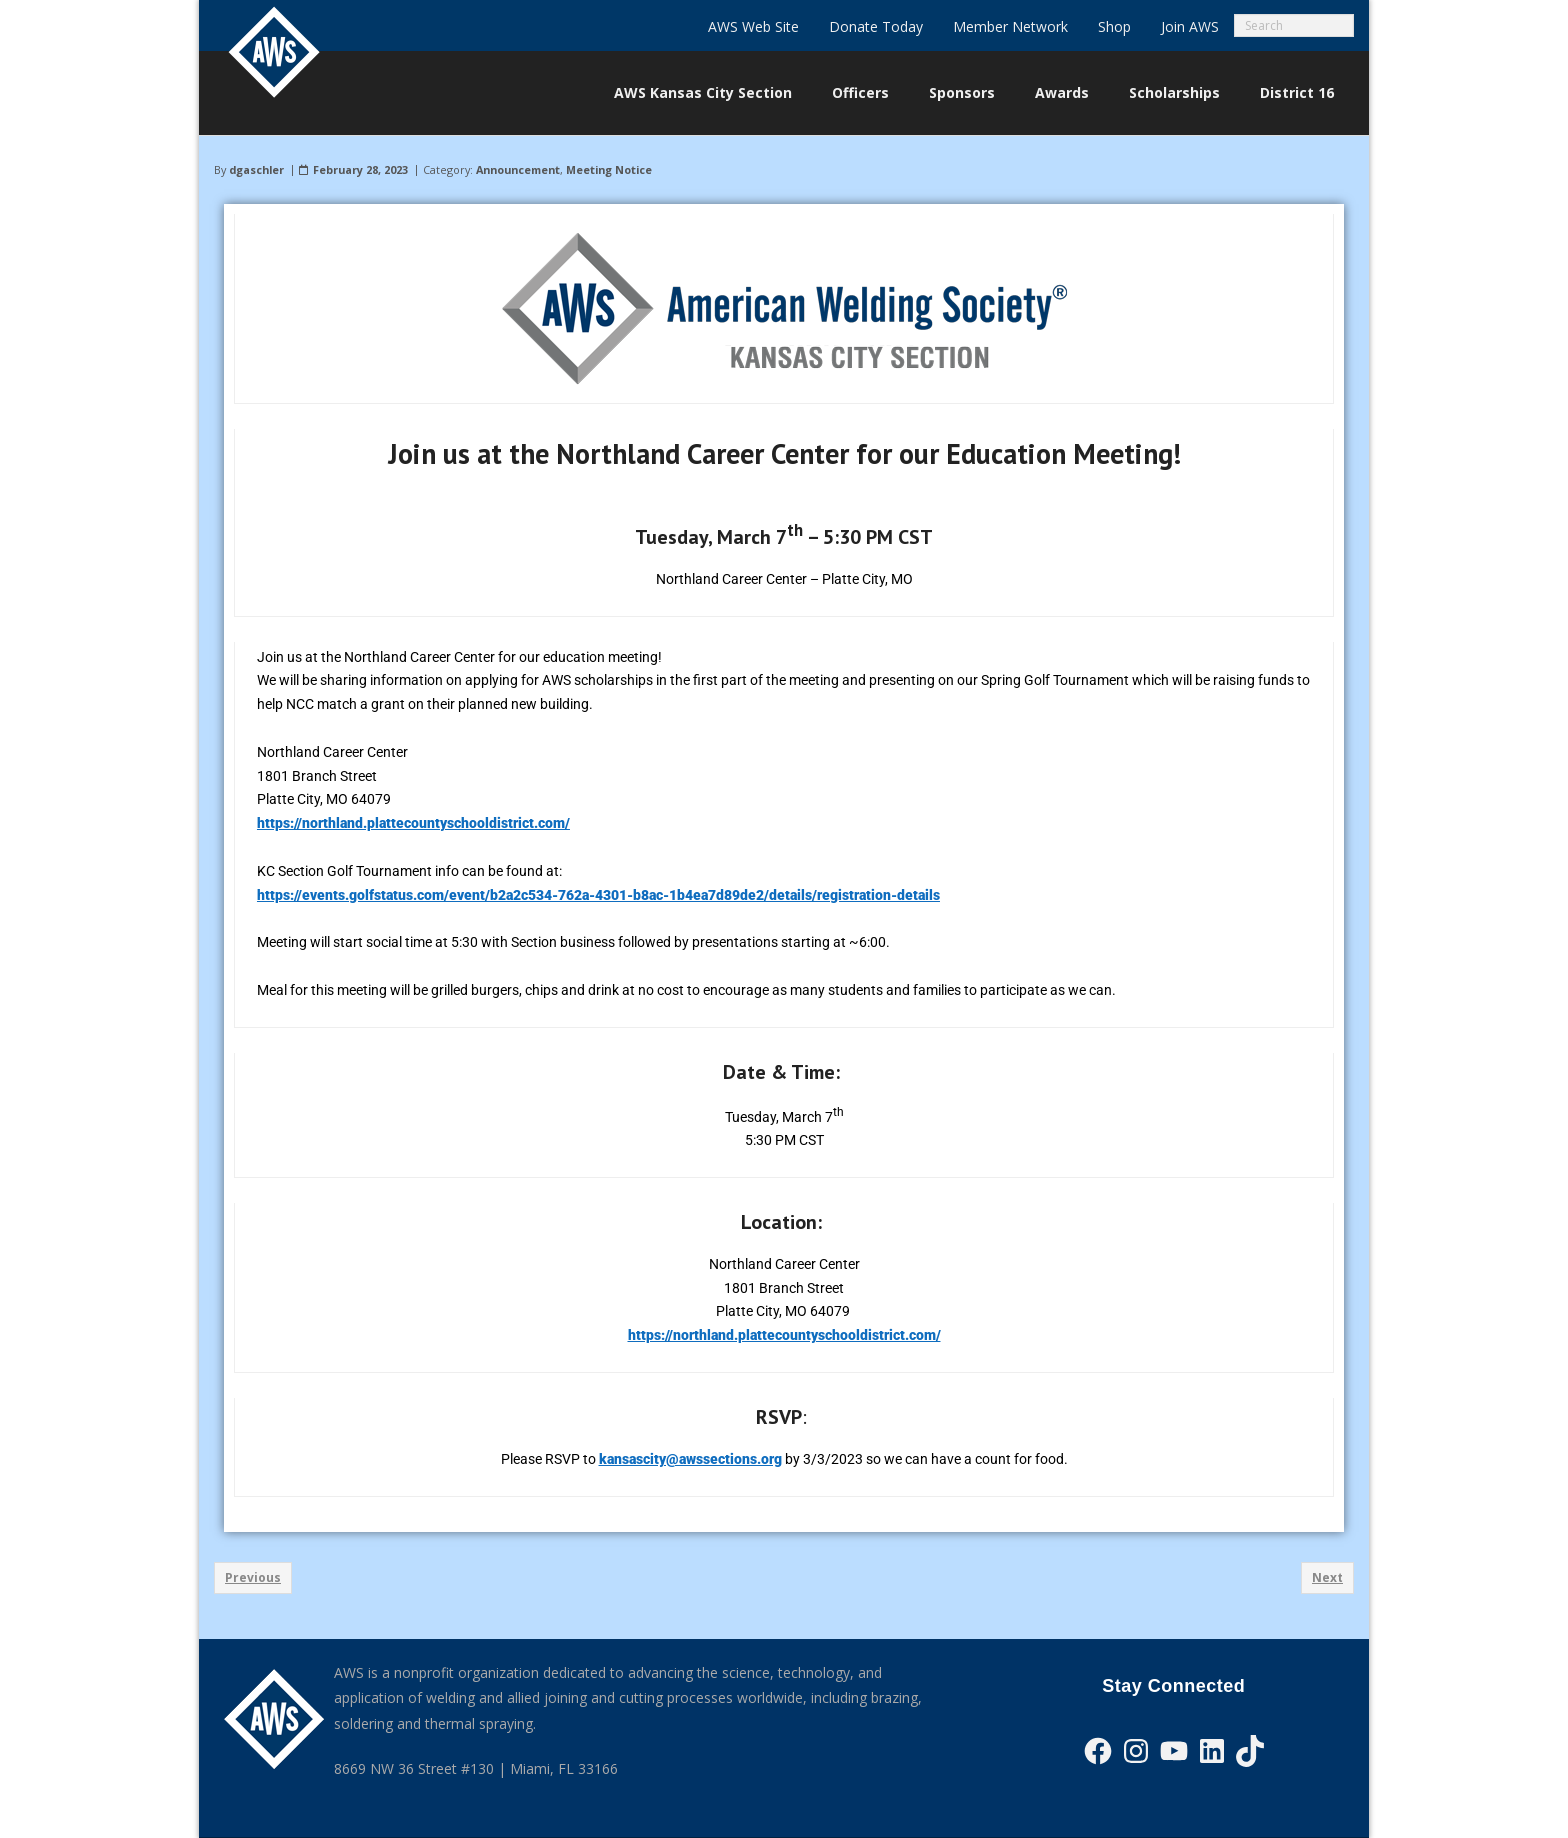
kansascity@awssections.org (690, 1459)
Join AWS (1190, 26)
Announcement (518, 169)
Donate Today (876, 26)
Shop (1114, 26)
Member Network (1010, 26)
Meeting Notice (609, 169)
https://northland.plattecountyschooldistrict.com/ (413, 823)
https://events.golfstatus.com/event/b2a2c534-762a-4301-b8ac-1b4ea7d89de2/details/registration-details (598, 895)
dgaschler (256, 169)
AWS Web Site (753, 26)
